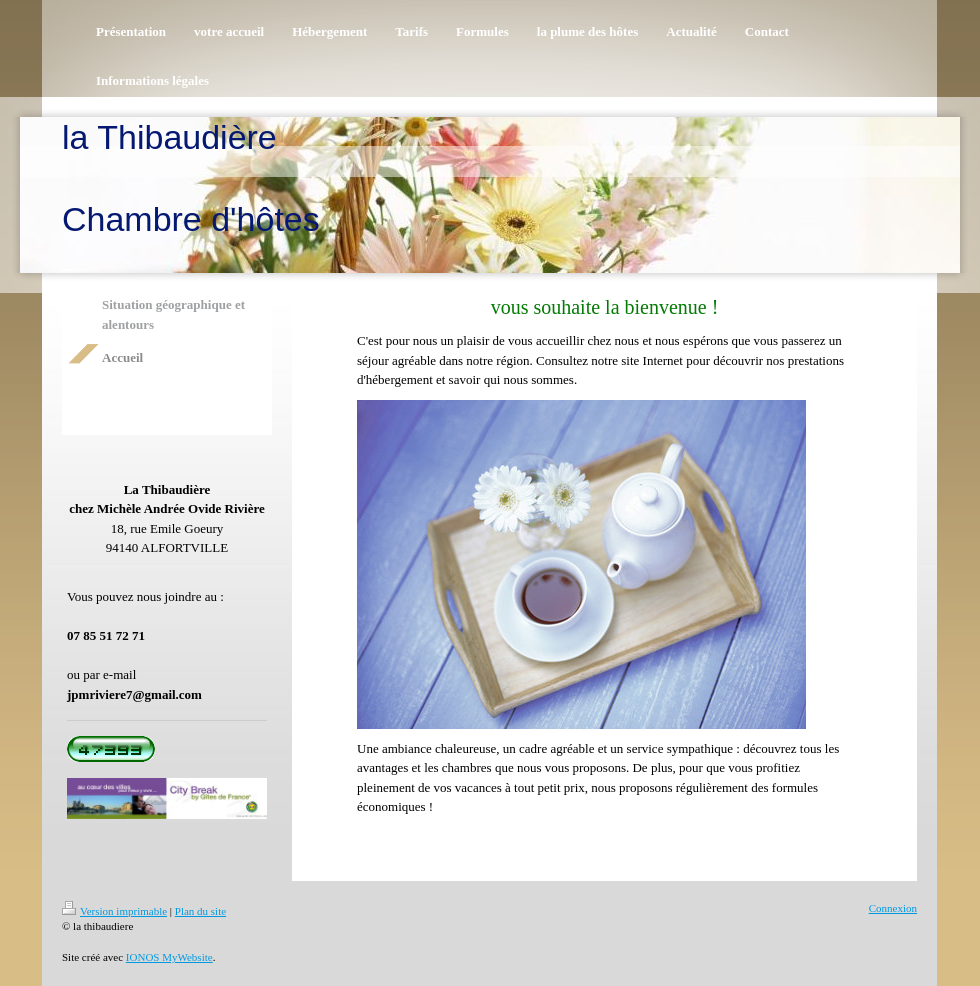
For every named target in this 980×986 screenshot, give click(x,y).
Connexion (893, 908)
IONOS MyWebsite (169, 957)
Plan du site (200, 911)
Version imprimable (114, 911)
